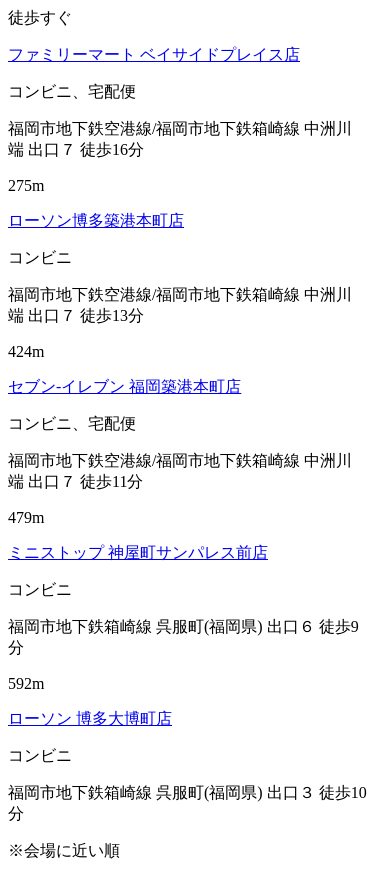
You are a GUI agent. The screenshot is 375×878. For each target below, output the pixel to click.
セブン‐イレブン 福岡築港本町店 (124, 386)
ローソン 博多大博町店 (90, 718)
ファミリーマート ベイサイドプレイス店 (154, 54)
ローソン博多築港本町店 (96, 220)
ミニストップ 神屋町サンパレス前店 (138, 552)
